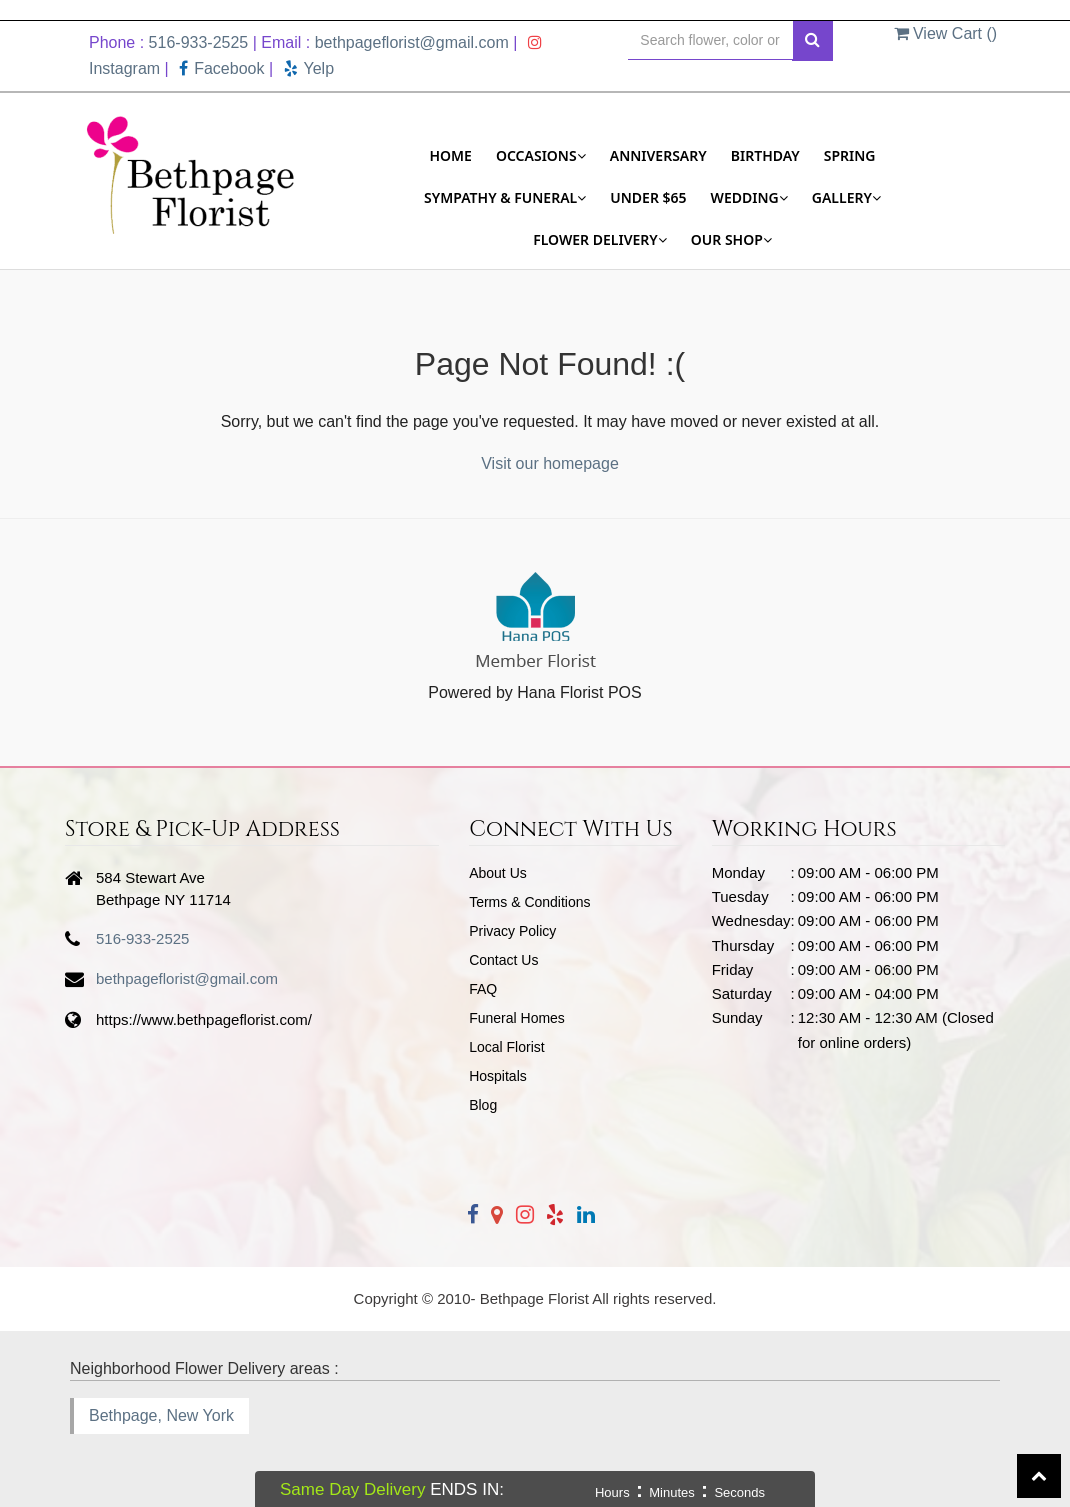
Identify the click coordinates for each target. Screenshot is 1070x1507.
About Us (498, 873)
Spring (850, 155)
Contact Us (503, 960)
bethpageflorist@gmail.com (412, 42)
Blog (483, 1105)
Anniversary (658, 155)
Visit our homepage (550, 463)
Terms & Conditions (529, 902)
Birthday (765, 155)
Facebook (221, 68)
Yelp (309, 68)
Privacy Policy (512, 931)
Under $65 (648, 197)
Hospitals (498, 1076)
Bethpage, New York (161, 1415)
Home (450, 155)
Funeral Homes (517, 1018)
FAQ (483, 989)
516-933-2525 (199, 42)
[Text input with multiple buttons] (710, 40)
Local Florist (506, 1047)
